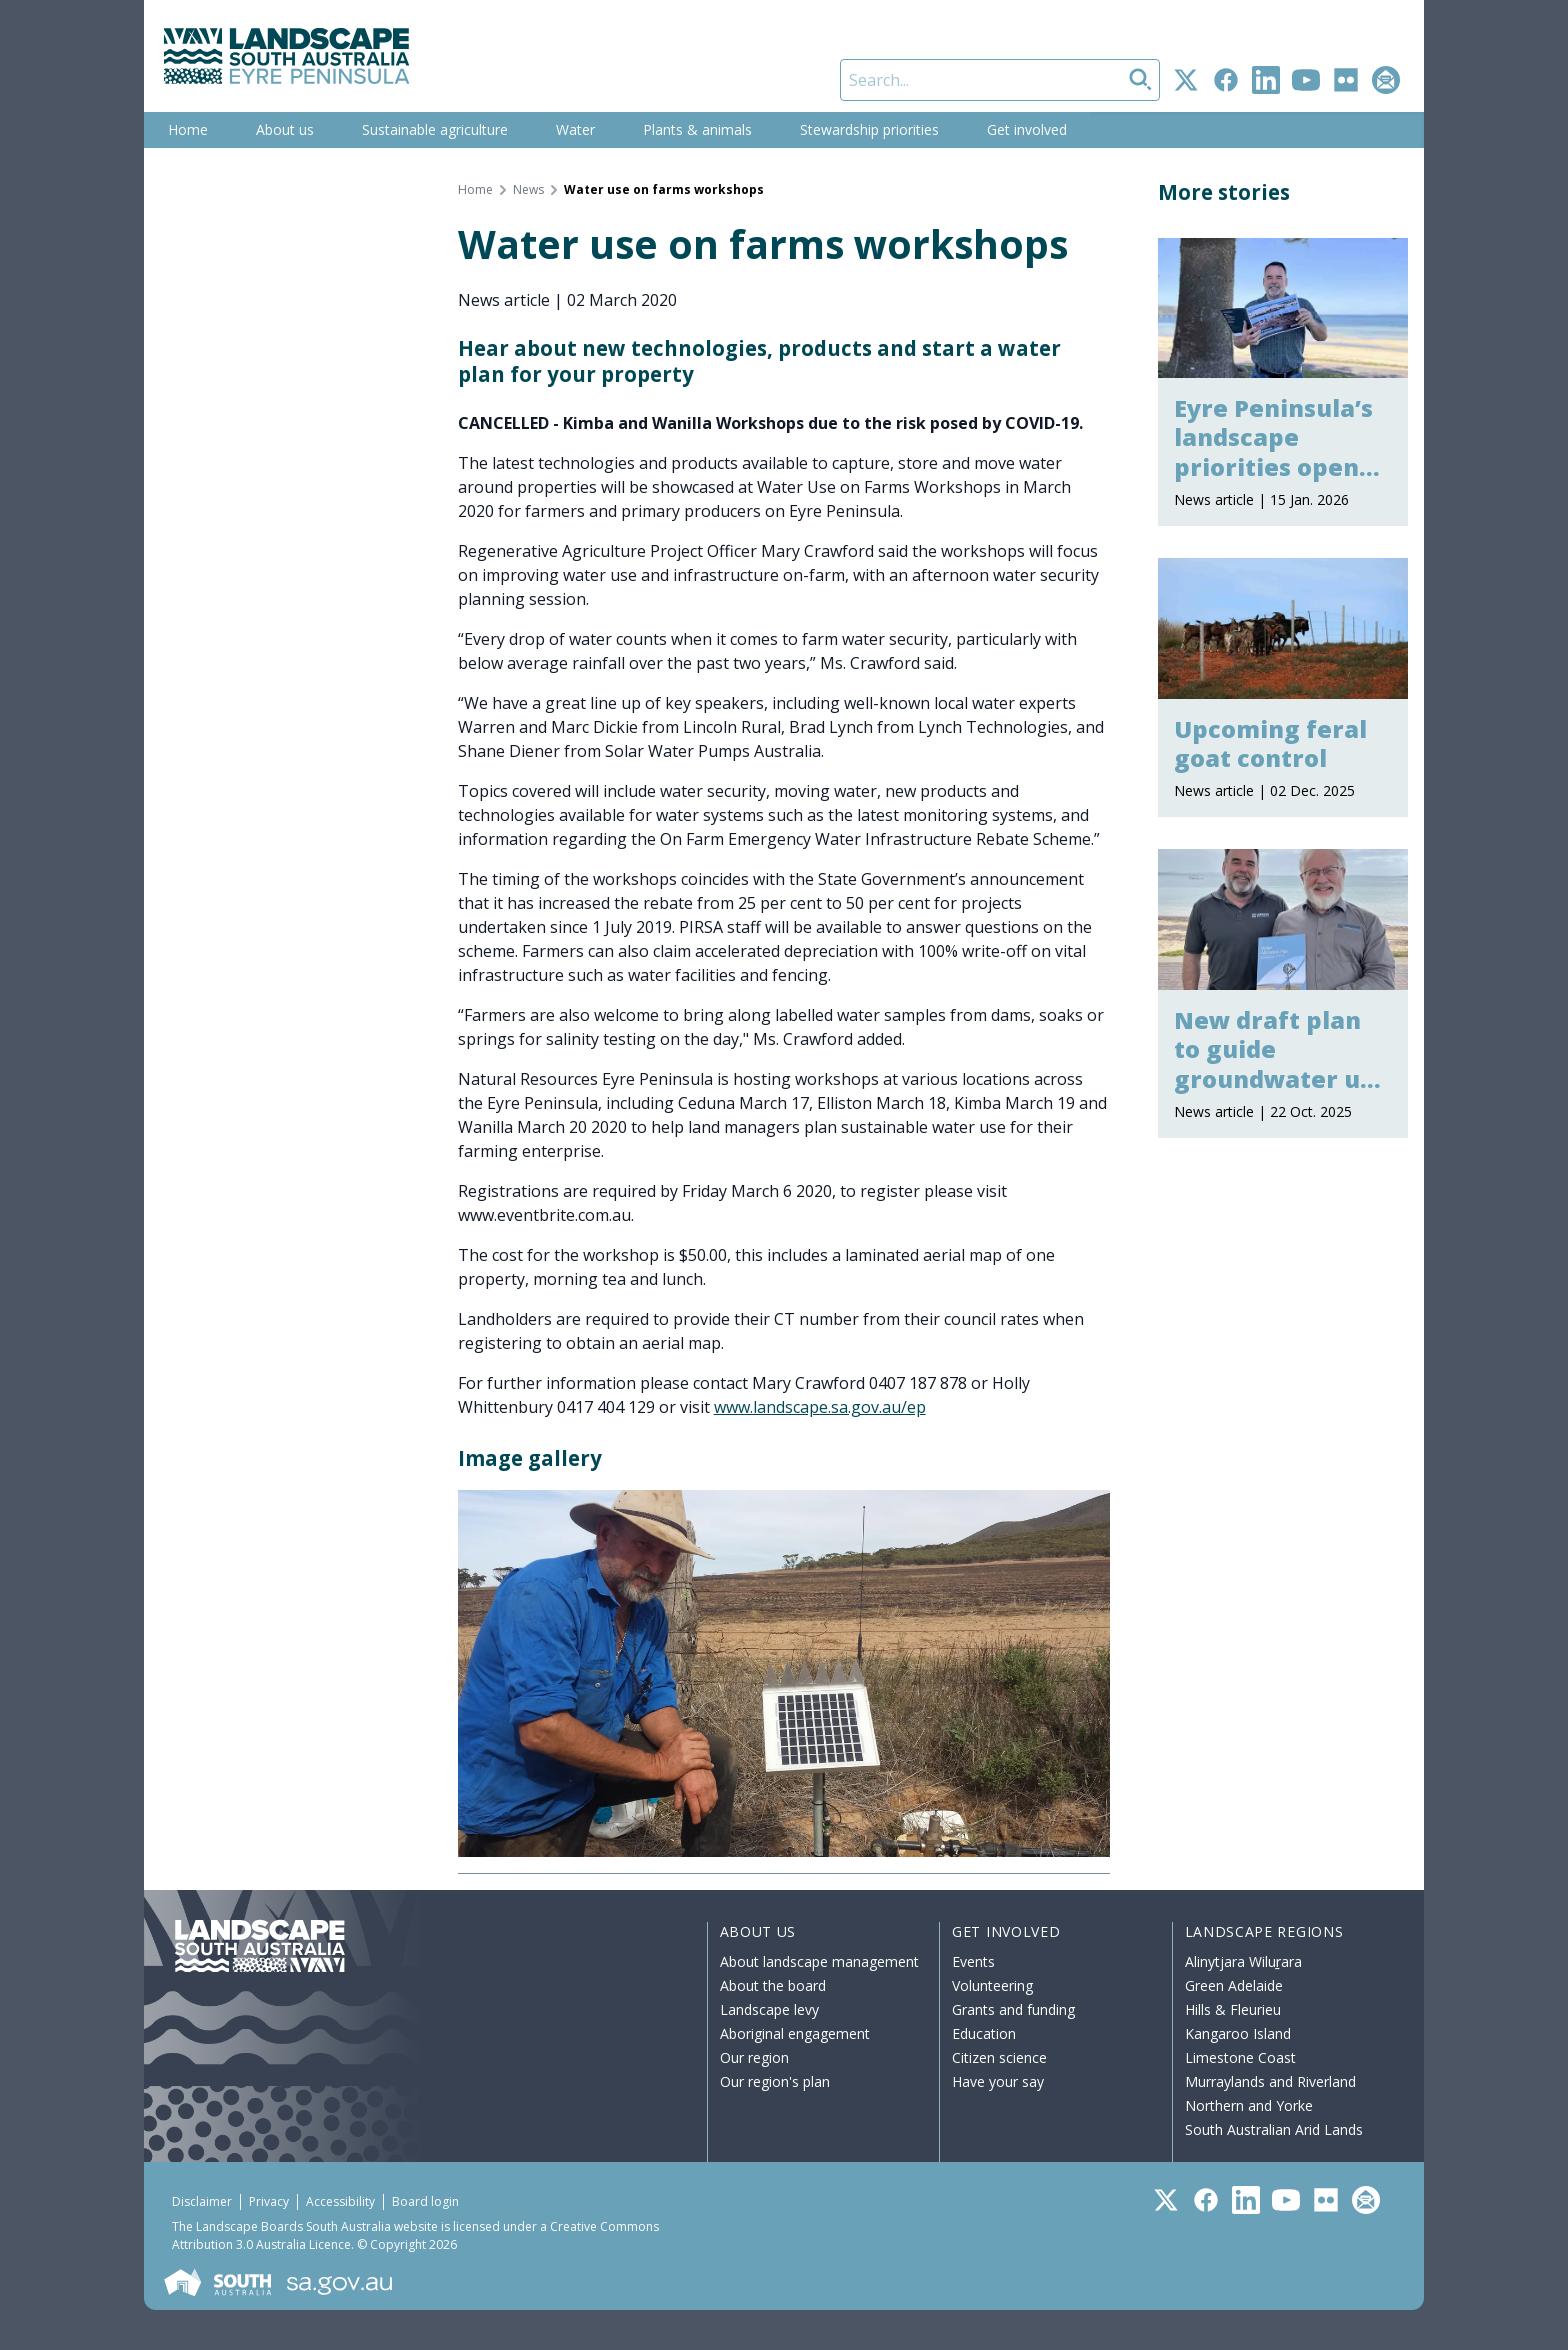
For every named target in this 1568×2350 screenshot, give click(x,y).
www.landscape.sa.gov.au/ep (820, 1407)
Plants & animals (697, 129)
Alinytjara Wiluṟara (1244, 1961)
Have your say (998, 2081)
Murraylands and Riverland (1270, 2081)
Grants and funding (1013, 2009)
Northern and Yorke (1249, 2105)
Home (188, 129)
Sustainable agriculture (435, 129)
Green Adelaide (1234, 1985)
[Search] (1000, 80)
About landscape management (819, 1961)
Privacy (269, 2201)
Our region (754, 2057)
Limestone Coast (1240, 2057)
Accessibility (340, 2201)
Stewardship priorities (869, 129)
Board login (425, 2201)
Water (575, 129)
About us (285, 129)
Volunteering (992, 1985)
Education (984, 2033)
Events (973, 1961)
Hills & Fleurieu (1233, 2009)
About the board (773, 1985)
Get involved (1027, 129)
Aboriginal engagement (795, 2033)
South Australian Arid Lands (1274, 2129)
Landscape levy (769, 2009)
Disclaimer (202, 2201)
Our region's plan (775, 2081)
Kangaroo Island (1238, 2033)
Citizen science (999, 2057)
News (528, 190)
